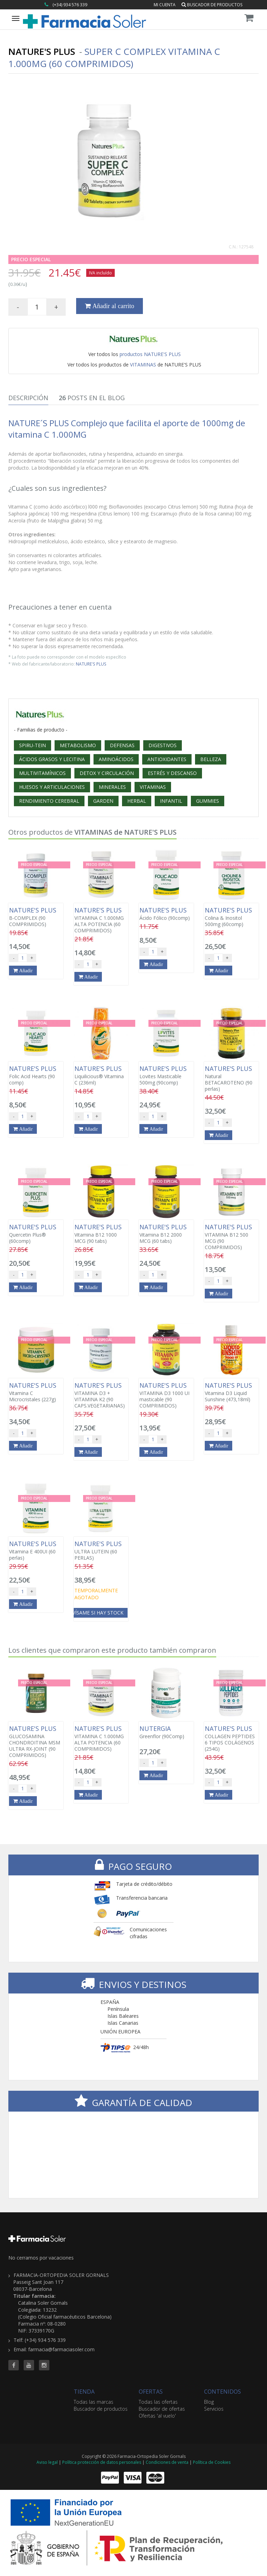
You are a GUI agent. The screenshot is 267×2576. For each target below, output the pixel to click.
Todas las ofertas (158, 2402)
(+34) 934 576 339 (69, 5)
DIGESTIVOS (162, 745)
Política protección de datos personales (101, 2462)
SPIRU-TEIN (32, 745)
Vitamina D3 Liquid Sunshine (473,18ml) (231, 1392)
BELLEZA (210, 759)
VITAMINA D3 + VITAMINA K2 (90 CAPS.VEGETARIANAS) (101, 1395)
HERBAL (136, 801)
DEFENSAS (122, 745)
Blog (209, 2402)
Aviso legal (47, 2462)
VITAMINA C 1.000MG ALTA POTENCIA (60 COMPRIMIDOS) (101, 920)
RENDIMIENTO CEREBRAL (49, 801)
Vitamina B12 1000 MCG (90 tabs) (101, 1233)
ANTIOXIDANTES (166, 759)
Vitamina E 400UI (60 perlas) (36, 1550)
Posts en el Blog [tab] (92, 398)
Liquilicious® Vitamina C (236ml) (101, 1075)
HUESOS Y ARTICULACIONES (52, 787)
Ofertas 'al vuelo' (157, 2415)
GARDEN (103, 801)
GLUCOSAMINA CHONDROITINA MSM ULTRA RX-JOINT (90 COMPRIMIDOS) (36, 1741)
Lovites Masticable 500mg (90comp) (166, 1075)
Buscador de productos (211, 5)
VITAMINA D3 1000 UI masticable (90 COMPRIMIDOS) (166, 1395)
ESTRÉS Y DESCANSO (172, 773)
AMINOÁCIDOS (116, 759)
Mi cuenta (165, 5)
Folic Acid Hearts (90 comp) (36, 1075)
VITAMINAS (143, 364)
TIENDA (84, 2391)
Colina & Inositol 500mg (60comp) (231, 917)
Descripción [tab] (28, 398)
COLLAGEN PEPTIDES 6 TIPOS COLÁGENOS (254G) (231, 1738)
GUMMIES (207, 801)
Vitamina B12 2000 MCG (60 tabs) (166, 1233)
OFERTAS (151, 2391)
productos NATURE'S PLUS (150, 354)
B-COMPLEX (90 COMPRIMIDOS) (36, 917)
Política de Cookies (211, 2462)
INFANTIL (171, 801)
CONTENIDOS (222, 2391)
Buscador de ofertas (162, 2408)
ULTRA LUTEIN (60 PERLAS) (101, 1550)
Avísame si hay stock (96, 1612)
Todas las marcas (93, 2402)
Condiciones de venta (167, 2462)
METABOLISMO (78, 745)
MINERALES (112, 787)
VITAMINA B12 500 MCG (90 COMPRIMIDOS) (231, 1236)
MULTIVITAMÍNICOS (42, 773)
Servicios (214, 2408)
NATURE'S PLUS (91, 664)
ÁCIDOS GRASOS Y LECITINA (52, 759)
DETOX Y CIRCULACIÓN (107, 773)
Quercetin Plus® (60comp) (36, 1233)
